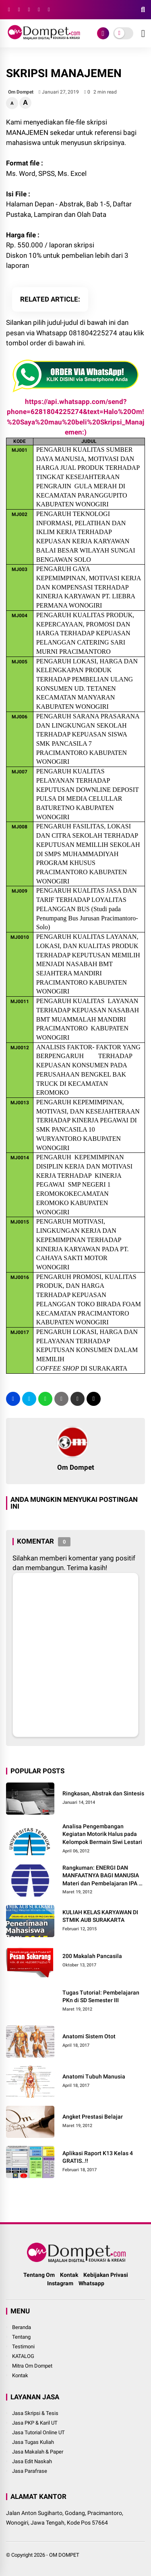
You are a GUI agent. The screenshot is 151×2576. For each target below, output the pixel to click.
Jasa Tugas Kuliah (33, 2442)
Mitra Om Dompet (32, 2366)
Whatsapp (91, 2283)
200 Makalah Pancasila (92, 1956)
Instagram (60, 2283)
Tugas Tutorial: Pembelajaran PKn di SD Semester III (100, 1996)
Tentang (21, 2337)
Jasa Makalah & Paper (37, 2452)
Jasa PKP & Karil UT (35, 2423)
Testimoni (23, 2346)
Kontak (69, 2275)
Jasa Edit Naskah (32, 2461)
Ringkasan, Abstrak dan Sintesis (103, 1793)
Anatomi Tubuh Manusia (93, 2076)
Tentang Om (39, 2275)
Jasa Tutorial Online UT (38, 2432)
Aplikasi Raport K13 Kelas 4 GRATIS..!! (97, 2157)
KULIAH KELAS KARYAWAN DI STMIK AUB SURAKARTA (100, 1916)
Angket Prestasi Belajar (92, 2116)
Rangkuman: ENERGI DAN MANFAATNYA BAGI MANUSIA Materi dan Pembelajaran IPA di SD (102, 1876)
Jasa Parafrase (29, 2471)
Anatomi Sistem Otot (89, 2036)
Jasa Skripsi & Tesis (35, 2413)
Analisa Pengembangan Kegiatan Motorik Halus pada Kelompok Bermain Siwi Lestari (102, 1834)
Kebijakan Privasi (105, 2275)
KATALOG (23, 2356)
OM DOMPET (64, 2555)
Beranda (21, 2327)
